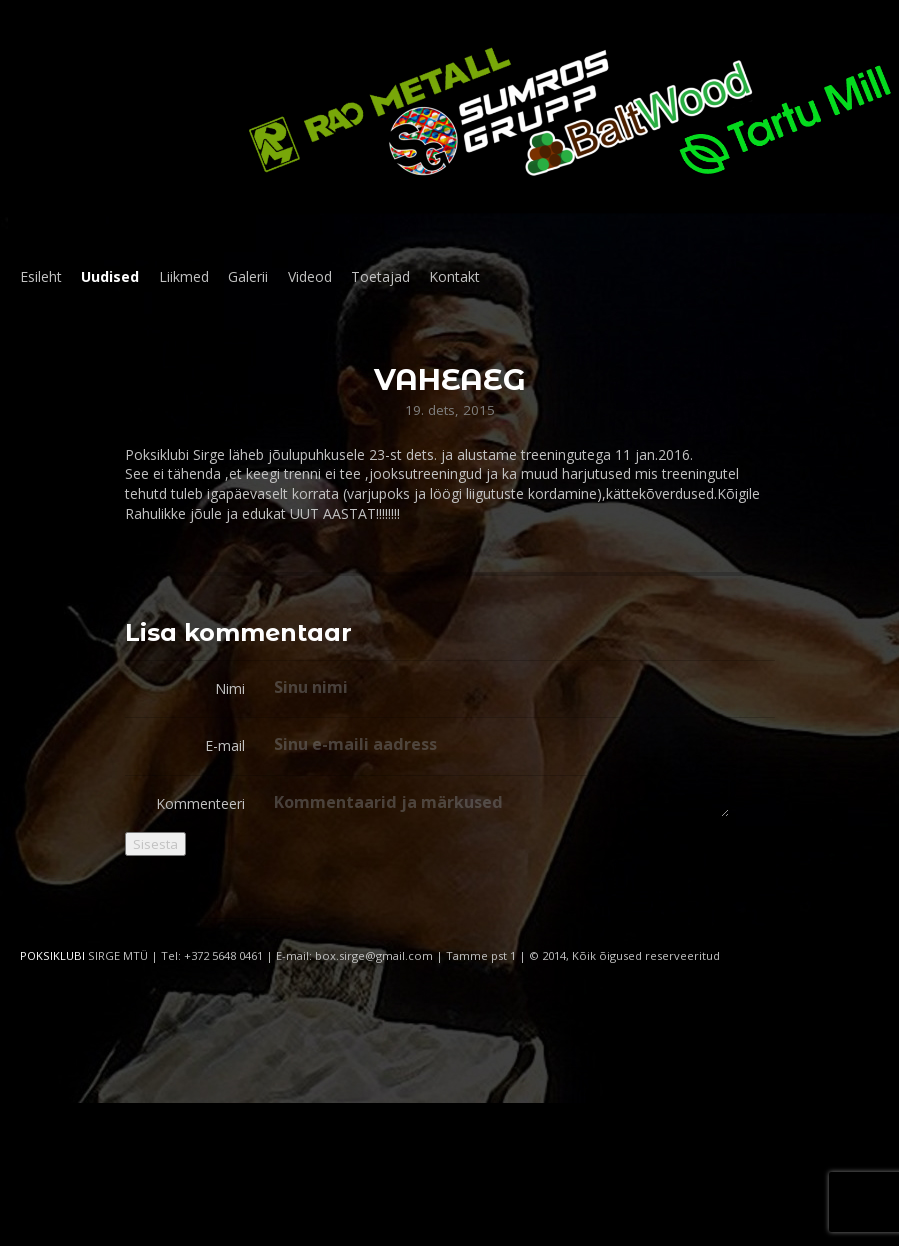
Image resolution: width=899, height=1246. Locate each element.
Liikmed (184, 276)
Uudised (110, 276)
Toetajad (380, 276)
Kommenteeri (200, 803)
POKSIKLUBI (52, 955)
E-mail (225, 745)
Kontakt (454, 276)
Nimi (230, 688)
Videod (310, 276)
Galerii (248, 276)
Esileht (41, 276)
